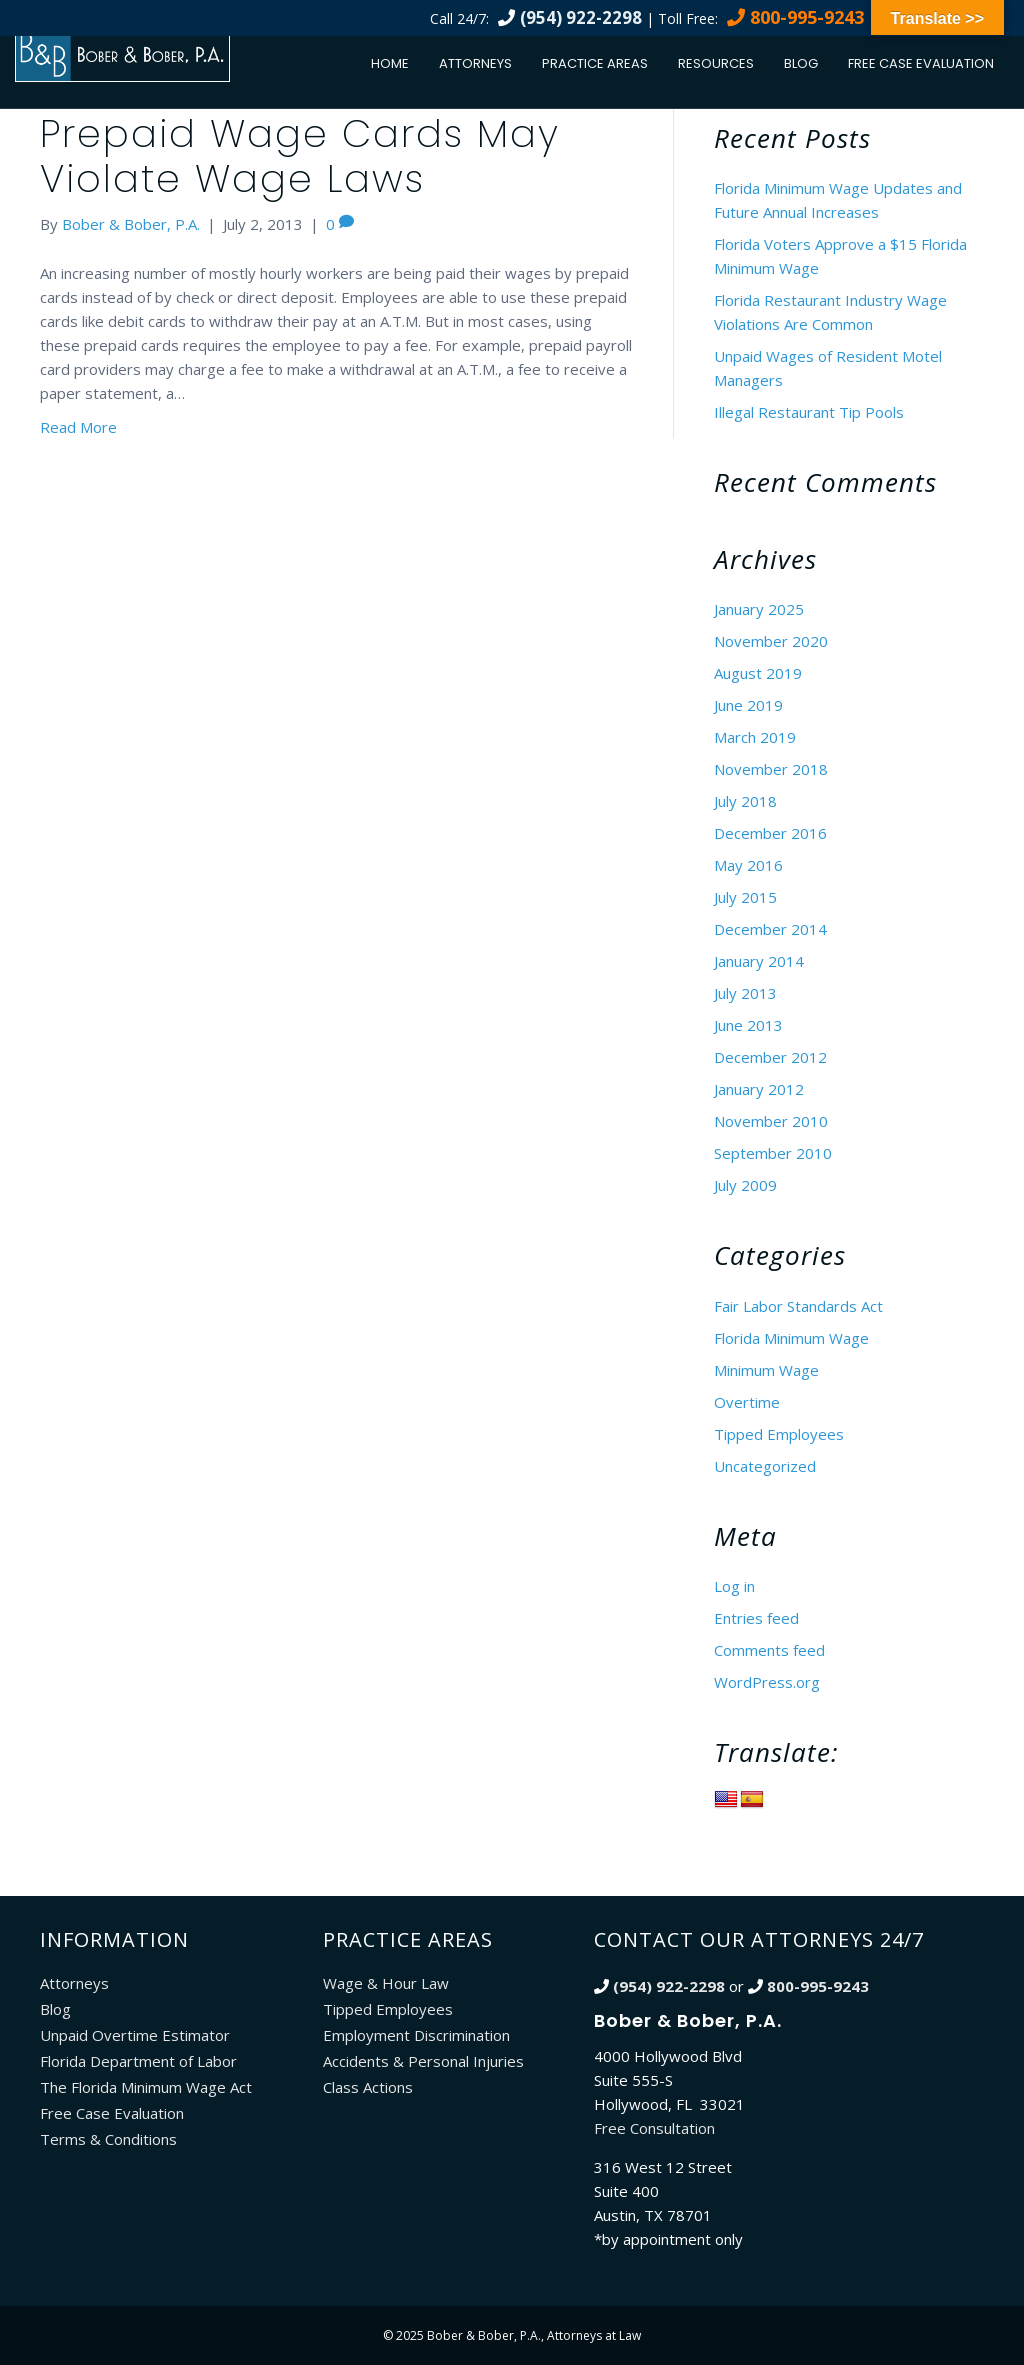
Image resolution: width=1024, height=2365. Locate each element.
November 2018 (771, 769)
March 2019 (755, 737)
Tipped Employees (779, 1434)
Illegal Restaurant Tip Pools (809, 412)
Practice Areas (595, 63)
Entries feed (756, 1618)
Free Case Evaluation (921, 63)
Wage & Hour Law (386, 1983)
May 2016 (748, 865)
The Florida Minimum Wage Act (146, 2087)
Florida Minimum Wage (791, 1338)
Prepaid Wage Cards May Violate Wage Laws (300, 156)
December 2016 (770, 833)
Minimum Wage (766, 1370)
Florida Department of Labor (138, 2061)
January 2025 (759, 609)
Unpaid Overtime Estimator (135, 2035)
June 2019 (748, 705)
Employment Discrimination (416, 2035)
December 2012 (770, 1057)
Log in (734, 1586)
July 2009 (745, 1185)
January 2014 (759, 961)
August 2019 (758, 673)
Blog (801, 63)
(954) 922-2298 (581, 17)
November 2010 (771, 1121)
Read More (78, 427)
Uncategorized (765, 1466)
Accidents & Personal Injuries (423, 2061)
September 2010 (773, 1153)
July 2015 (745, 897)
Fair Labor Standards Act (798, 1306)
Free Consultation (654, 2128)
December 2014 (770, 929)
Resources (716, 63)
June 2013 (748, 1025)
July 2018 (745, 801)
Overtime (747, 1402)
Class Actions (368, 2087)
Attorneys (475, 63)
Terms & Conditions (108, 2139)
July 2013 (745, 993)
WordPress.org (767, 1682)
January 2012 (759, 1089)
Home (390, 63)
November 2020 (771, 641)
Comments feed (769, 1650)
